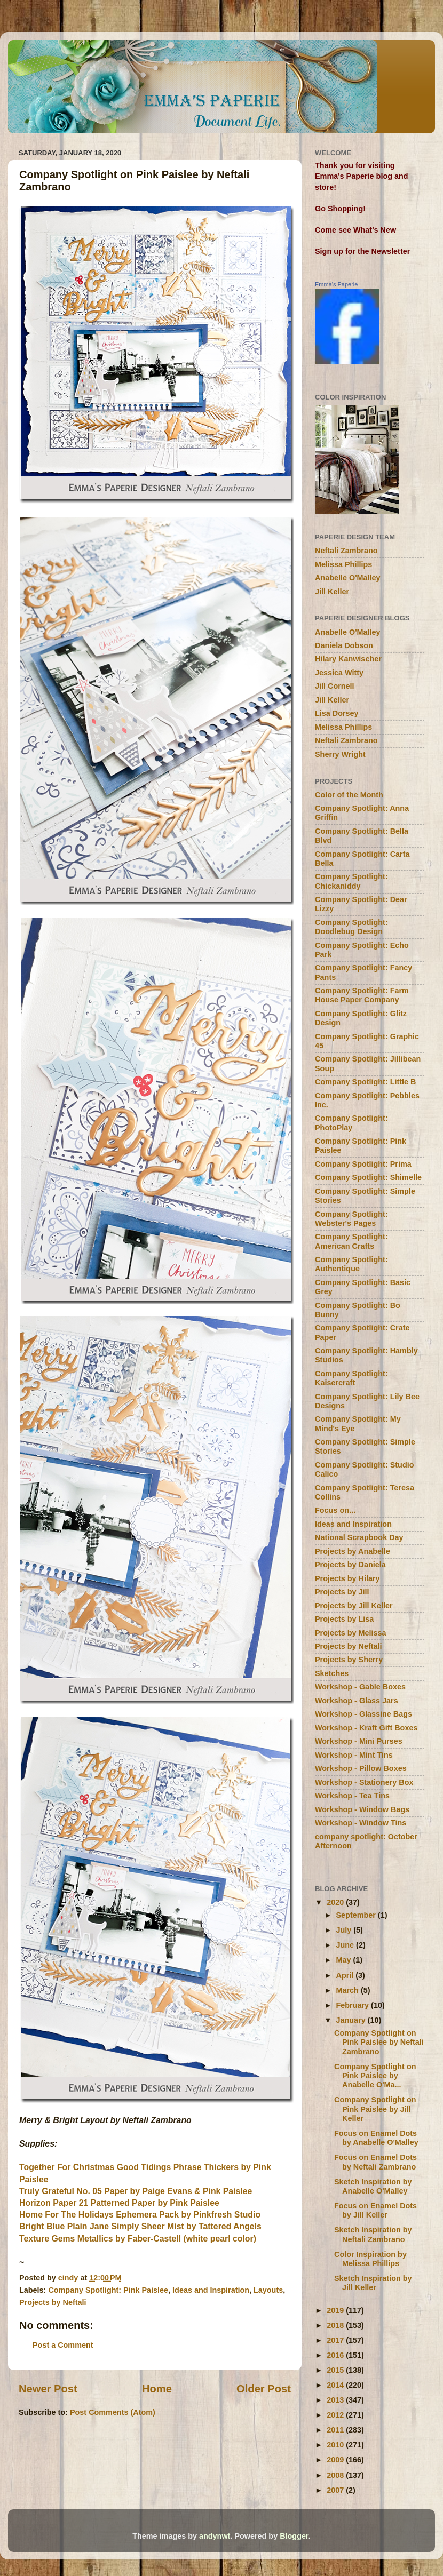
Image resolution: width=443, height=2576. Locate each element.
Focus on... (335, 1510)
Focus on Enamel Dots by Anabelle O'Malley (376, 2138)
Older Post (263, 2389)
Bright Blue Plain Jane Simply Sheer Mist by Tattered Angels (140, 2226)
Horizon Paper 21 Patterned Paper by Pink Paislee (119, 2202)
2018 (336, 2325)
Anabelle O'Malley (348, 577)
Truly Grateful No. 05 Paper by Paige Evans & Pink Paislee (135, 2191)
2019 (336, 2310)
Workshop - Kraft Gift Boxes (366, 1728)
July (345, 1930)
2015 (336, 2370)
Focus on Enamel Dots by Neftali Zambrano (375, 2162)
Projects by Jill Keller (354, 1605)
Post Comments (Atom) (112, 2412)
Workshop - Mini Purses (358, 1741)
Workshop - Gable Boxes (360, 1686)
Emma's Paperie (336, 284)
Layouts (268, 2290)
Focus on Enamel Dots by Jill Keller (375, 2210)
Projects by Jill (342, 1592)
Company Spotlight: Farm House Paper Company (362, 995)
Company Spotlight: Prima (363, 1164)
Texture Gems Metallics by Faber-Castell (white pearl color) (137, 2238)
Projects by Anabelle (352, 1551)
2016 (336, 2355)
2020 (336, 1902)
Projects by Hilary (347, 1578)
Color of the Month (349, 795)
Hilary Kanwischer (348, 659)
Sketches (332, 1673)
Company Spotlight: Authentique (351, 1264)
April (346, 1975)
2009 (336, 2459)
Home (157, 2389)
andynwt (214, 2536)
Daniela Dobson (344, 645)
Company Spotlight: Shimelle (368, 1177)
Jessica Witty (339, 672)
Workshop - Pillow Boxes (361, 1768)
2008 (336, 2475)
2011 (336, 2430)
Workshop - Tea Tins (352, 1795)
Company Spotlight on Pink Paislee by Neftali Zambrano (379, 2042)
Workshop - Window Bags (362, 1809)
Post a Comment (63, 2345)
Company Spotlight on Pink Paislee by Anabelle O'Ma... (375, 2075)
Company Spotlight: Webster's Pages (351, 1218)
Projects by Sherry (349, 1659)
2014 (336, 2385)
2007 (336, 2490)
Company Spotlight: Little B (365, 1082)
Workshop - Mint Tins (354, 1755)
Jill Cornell (334, 686)
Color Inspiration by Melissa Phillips (370, 2259)
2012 (336, 2415)
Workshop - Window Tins (360, 1823)
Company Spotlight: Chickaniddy (351, 881)
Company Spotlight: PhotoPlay (351, 1122)
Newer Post (48, 2389)
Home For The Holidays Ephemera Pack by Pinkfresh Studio (139, 2214)
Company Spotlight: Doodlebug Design (351, 927)
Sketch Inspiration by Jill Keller (373, 2283)
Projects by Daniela (350, 1564)
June (346, 1945)
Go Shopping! (340, 208)
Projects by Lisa (344, 1619)
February (353, 2005)
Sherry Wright (340, 754)
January (352, 2020)
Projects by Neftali (52, 2302)
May (344, 1960)
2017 (336, 2340)
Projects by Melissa (350, 1633)
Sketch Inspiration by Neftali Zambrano (373, 2234)
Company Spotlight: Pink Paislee (108, 2290)
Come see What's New (355, 230)
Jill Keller (332, 591)
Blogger (294, 2536)
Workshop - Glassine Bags (363, 1714)
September (357, 1915)
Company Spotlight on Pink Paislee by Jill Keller (375, 2109)
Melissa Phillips (343, 564)
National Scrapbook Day (359, 1537)
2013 (336, 2400)
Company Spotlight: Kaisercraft (351, 1378)
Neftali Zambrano (346, 550)
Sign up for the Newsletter (362, 251)
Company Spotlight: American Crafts (351, 1241)
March (348, 1990)
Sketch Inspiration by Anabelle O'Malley (373, 2186)
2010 (336, 2445)
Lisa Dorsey (337, 713)
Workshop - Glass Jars (356, 1700)
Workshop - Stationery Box (364, 1782)
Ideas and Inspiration (210, 2290)
